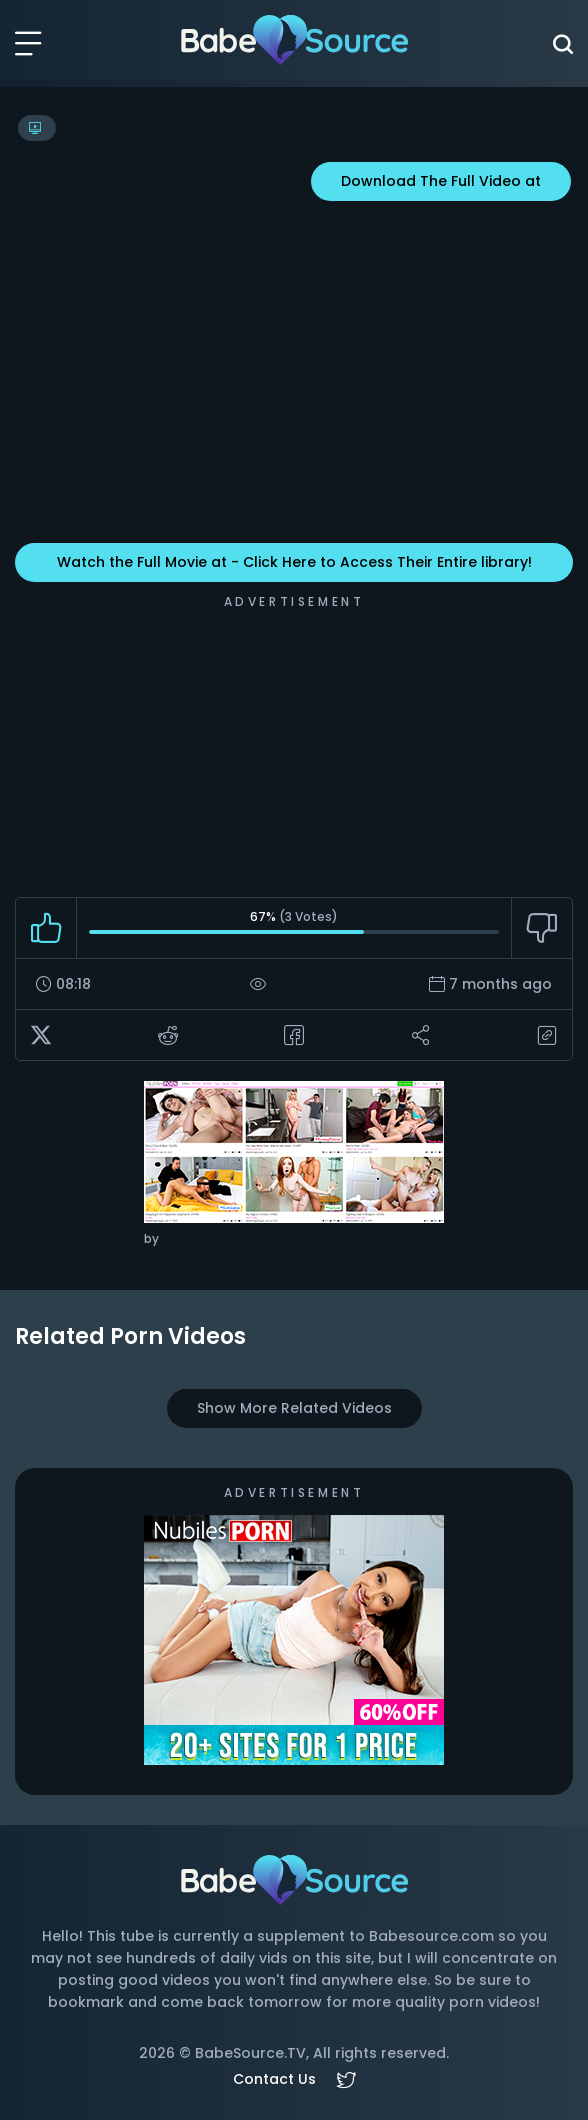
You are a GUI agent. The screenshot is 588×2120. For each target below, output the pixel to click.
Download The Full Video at (441, 181)
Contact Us (274, 2079)
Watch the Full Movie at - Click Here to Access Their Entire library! (294, 562)
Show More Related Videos (294, 1408)
